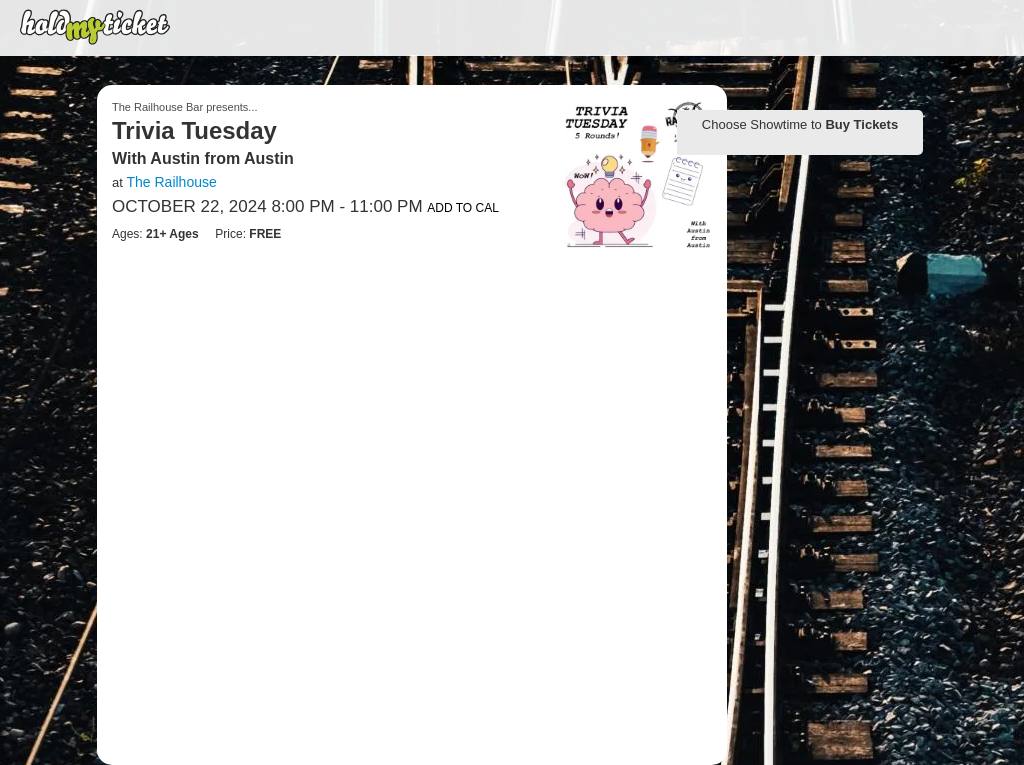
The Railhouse (171, 182)
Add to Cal (463, 208)
